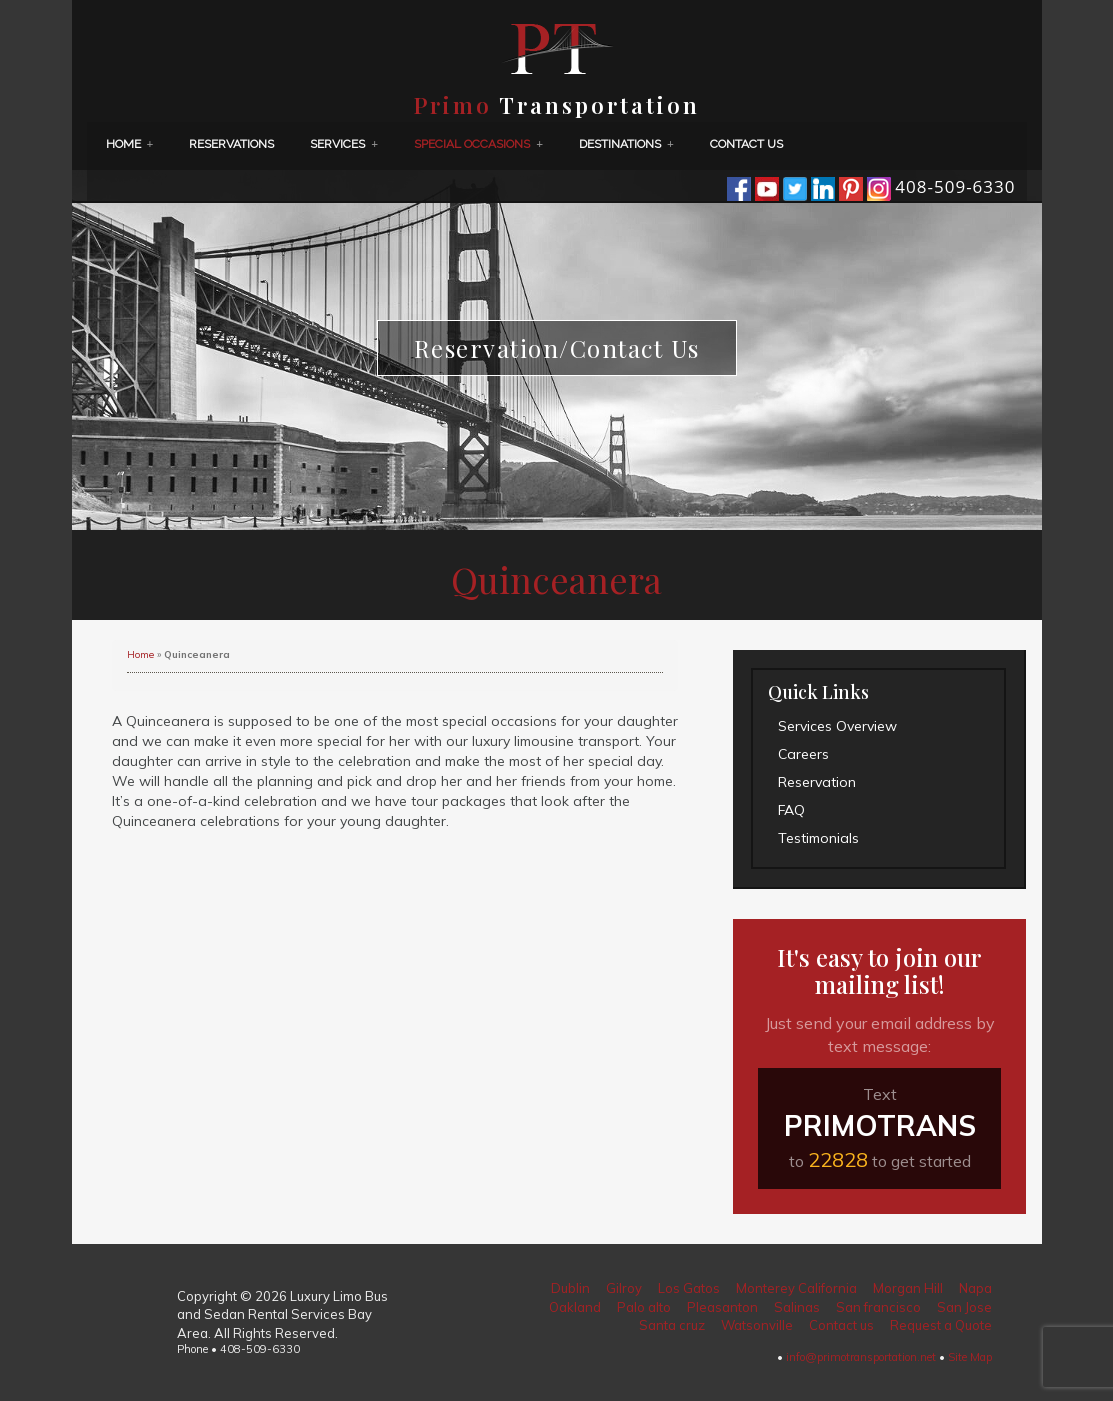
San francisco (878, 1307)
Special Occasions (478, 144)
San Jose (964, 1307)
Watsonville (757, 1325)
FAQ (791, 810)
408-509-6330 (955, 186)
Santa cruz (672, 1325)
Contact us (746, 144)
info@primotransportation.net (861, 1357)
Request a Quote (941, 1325)
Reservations (231, 144)
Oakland (575, 1307)
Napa (975, 1288)
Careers (803, 754)
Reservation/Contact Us (557, 348)
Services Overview (837, 726)
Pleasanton (722, 1307)
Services (344, 144)
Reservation (817, 782)
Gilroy (624, 1288)
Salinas (797, 1307)
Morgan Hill (908, 1288)
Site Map (970, 1357)
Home (130, 144)
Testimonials (818, 838)
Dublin (570, 1288)
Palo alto (644, 1307)
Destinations (626, 144)
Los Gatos (689, 1288)
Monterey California (796, 1288)
